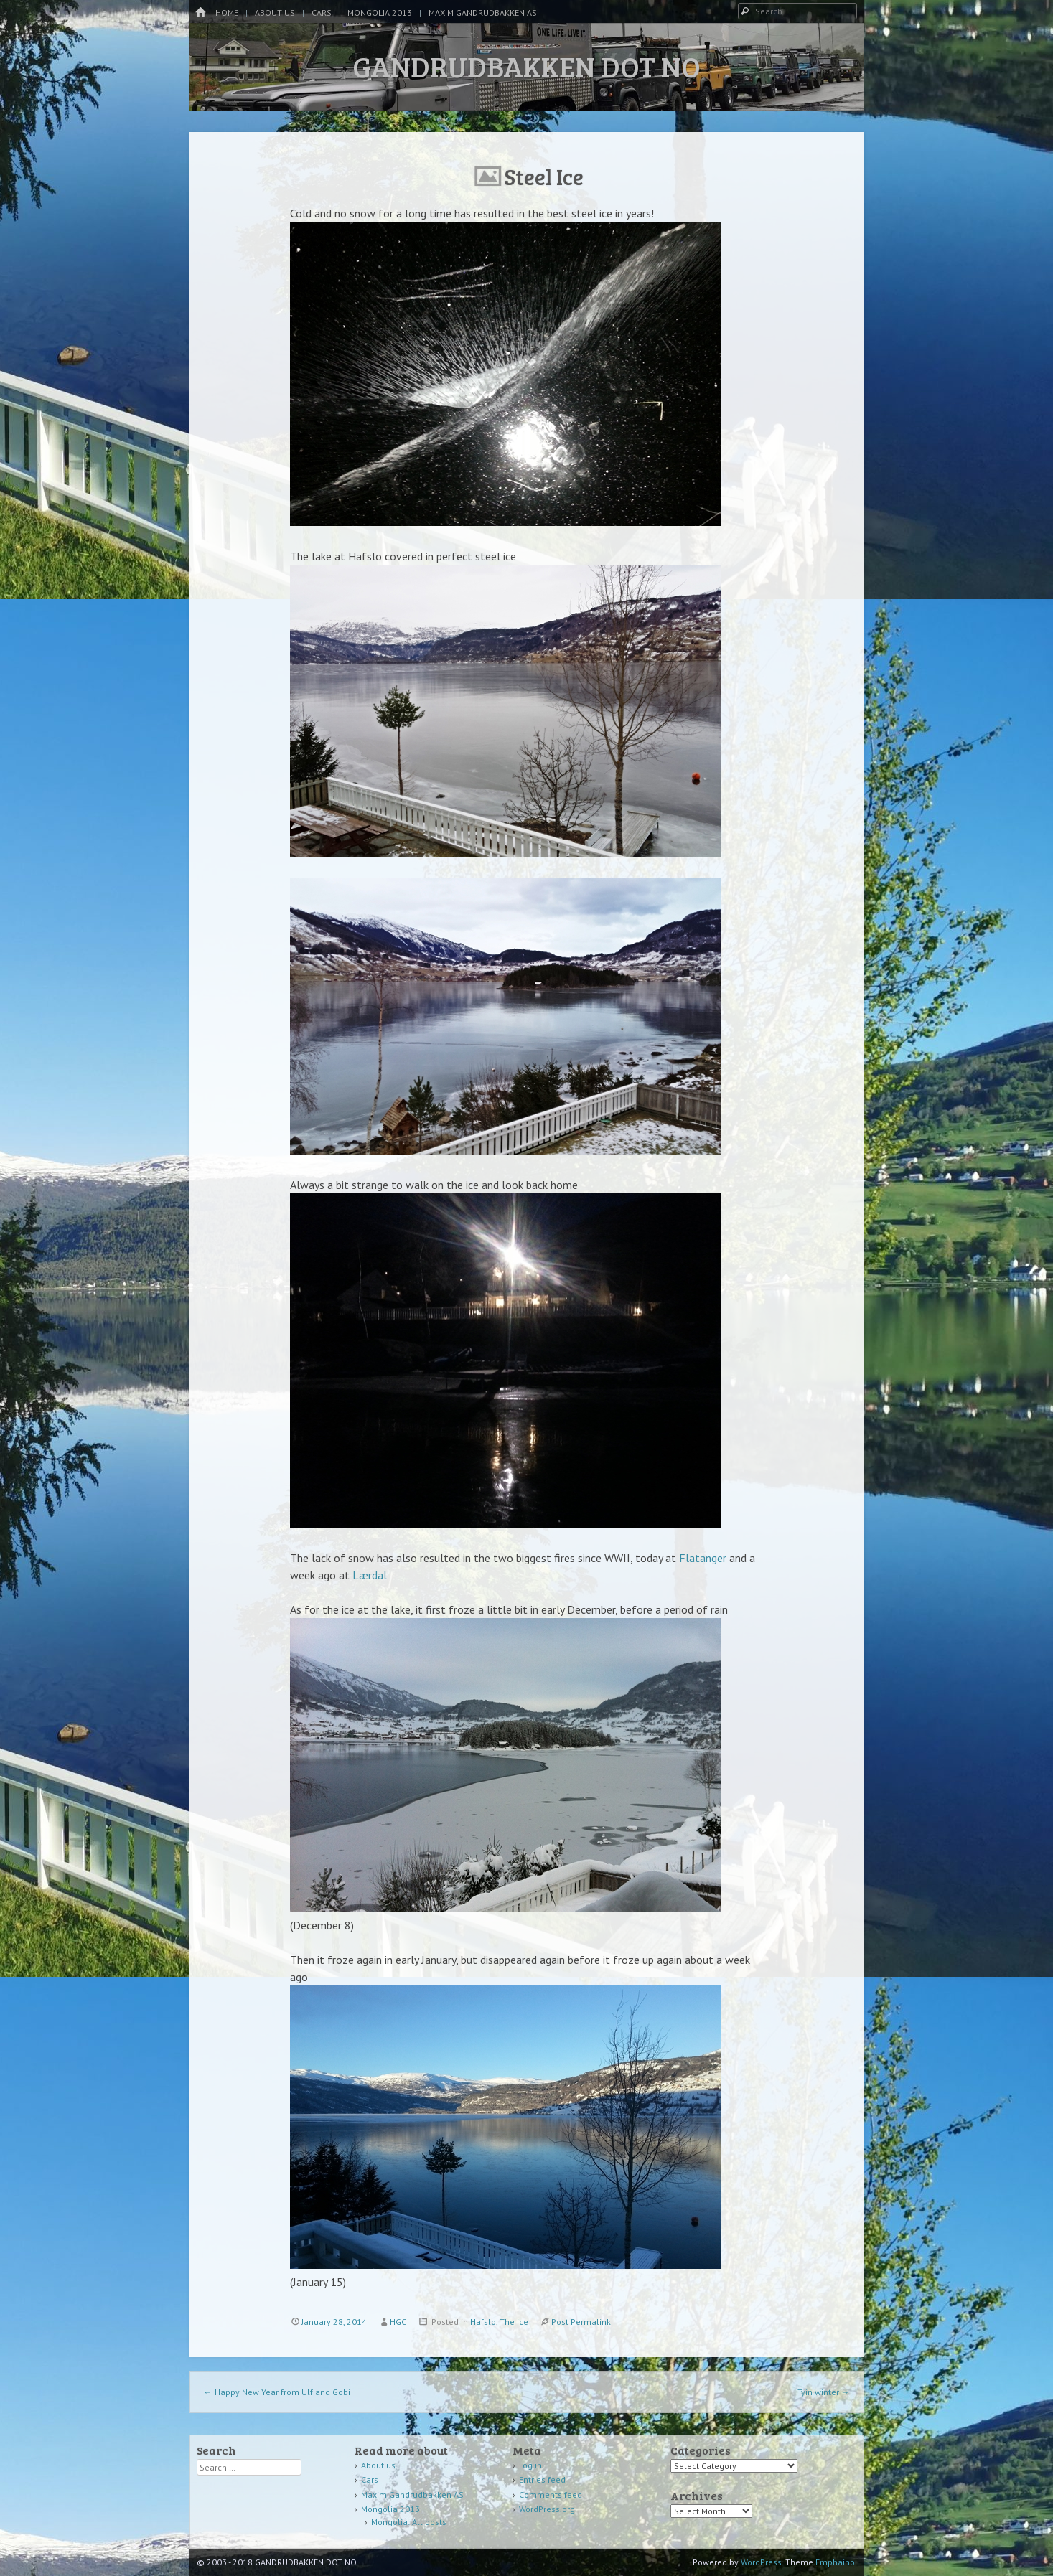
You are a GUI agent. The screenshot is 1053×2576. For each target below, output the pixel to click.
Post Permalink (581, 2321)
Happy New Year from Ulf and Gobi (277, 2392)
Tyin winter (823, 2392)
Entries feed (542, 2479)
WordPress (761, 2562)
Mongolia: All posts (408, 2521)
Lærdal (369, 1575)
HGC (398, 2321)
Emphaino (835, 2562)
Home (226, 12)
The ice (514, 2321)
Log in (530, 2465)
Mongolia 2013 (379, 12)
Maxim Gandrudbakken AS (483, 12)
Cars (322, 12)
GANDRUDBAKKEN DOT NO (526, 66)
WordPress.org (547, 2509)
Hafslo (483, 2321)
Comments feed (550, 2494)
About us (275, 12)
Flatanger (702, 1558)
